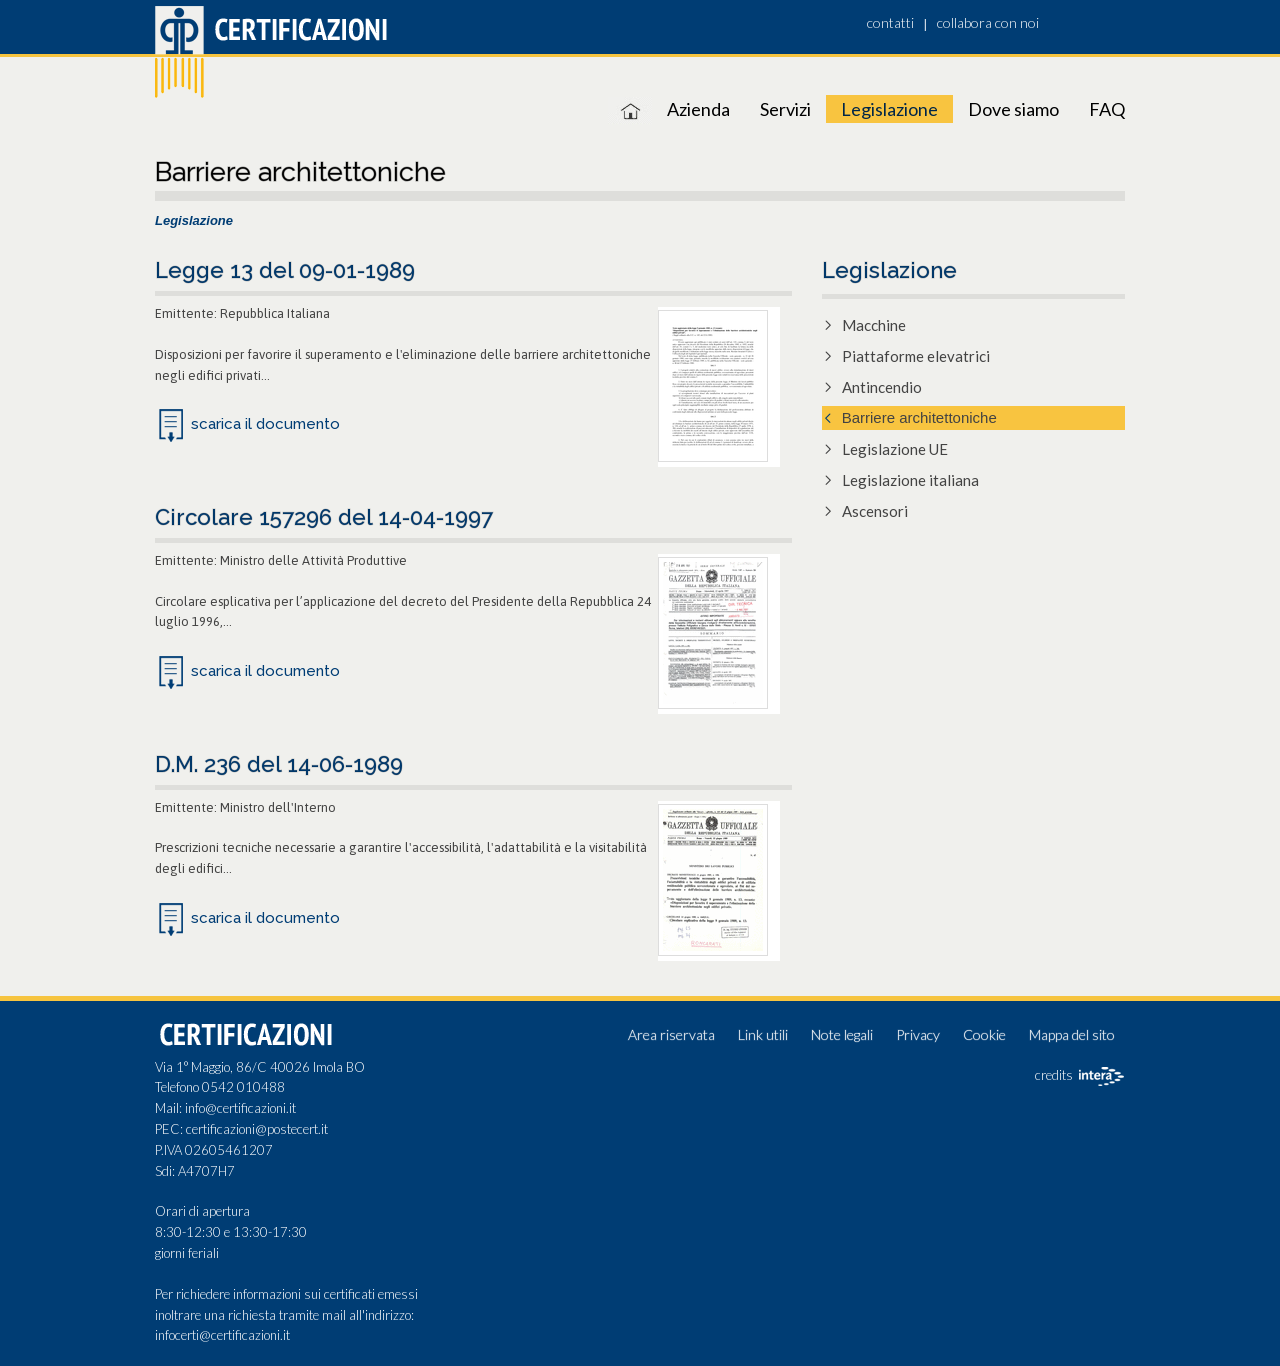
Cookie (984, 1034)
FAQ (1107, 109)
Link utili (763, 1034)
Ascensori (875, 511)
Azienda (698, 109)
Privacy (918, 1034)
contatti (890, 22)
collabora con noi (988, 22)
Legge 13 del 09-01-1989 (285, 270)
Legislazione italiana (910, 480)
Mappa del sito (1072, 1034)
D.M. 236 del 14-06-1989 (279, 764)
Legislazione (889, 109)
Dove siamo (1013, 109)
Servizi (785, 109)
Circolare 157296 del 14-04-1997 (324, 517)
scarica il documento (265, 424)
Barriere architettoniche (919, 417)
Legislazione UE (895, 449)
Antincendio (882, 387)
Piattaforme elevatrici (916, 356)
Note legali (842, 1034)
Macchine (874, 325)
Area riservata (671, 1034)
